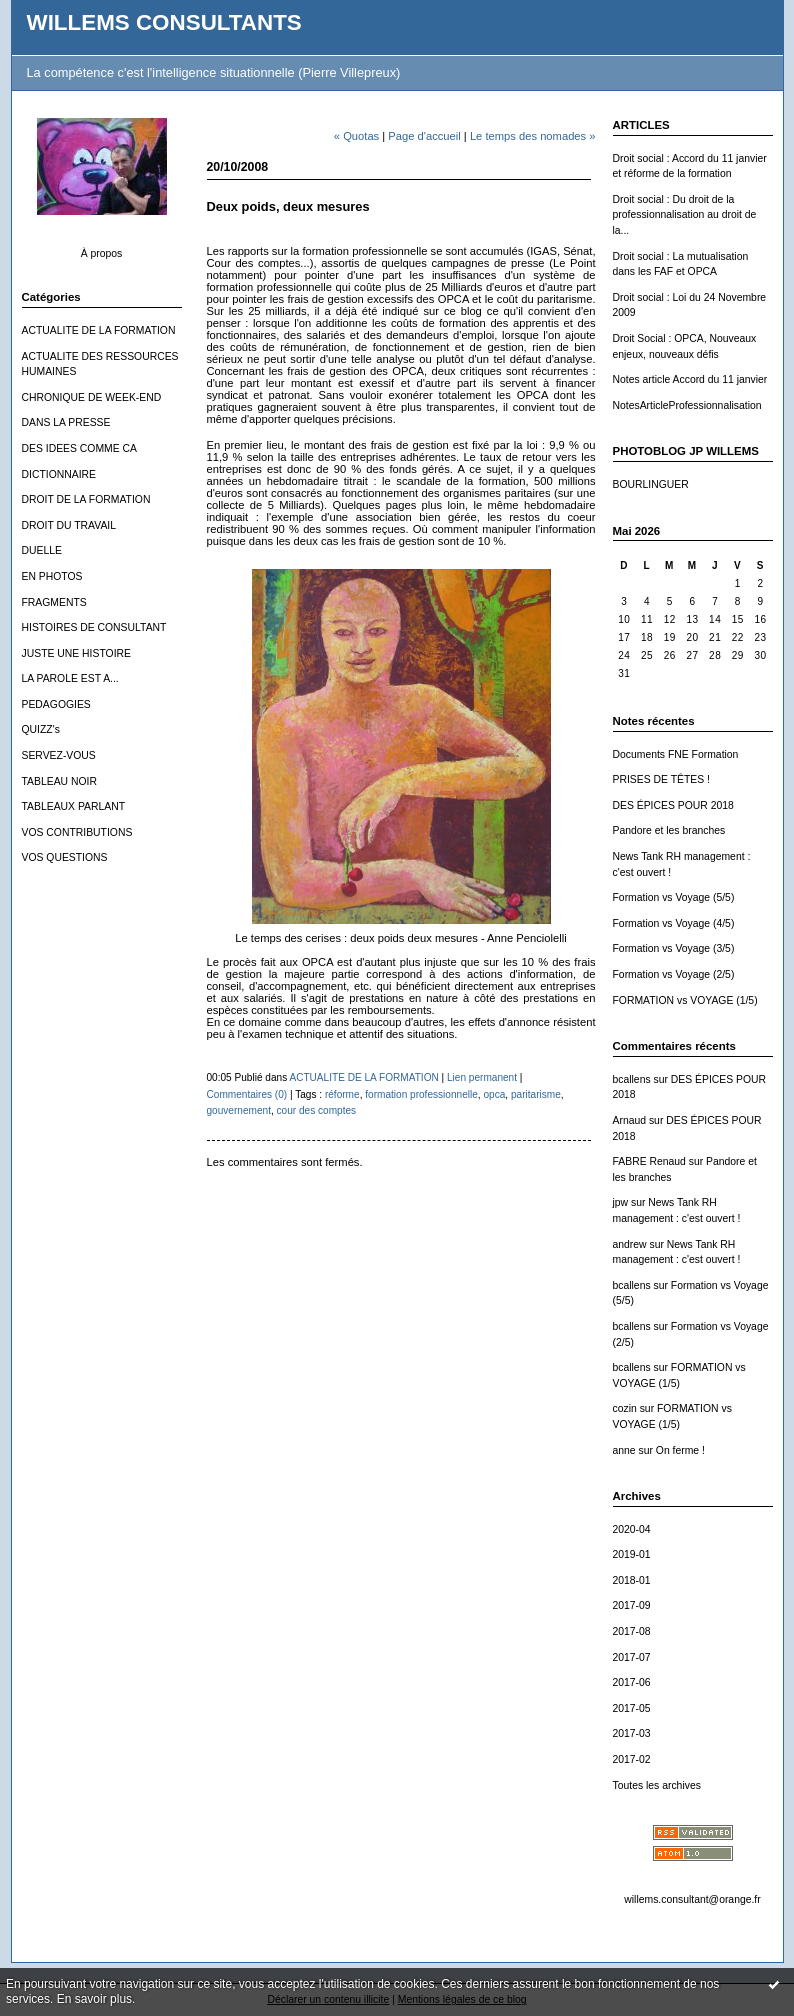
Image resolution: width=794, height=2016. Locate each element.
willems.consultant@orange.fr (692, 1899)
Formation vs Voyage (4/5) (674, 923)
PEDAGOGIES (56, 704)
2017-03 (632, 1733)
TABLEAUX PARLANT (74, 806)
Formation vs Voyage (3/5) (674, 948)
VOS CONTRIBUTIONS (77, 832)
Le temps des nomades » (533, 136)
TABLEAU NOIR (59, 781)
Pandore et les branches (669, 830)
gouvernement (239, 1110)
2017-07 (632, 1657)
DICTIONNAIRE (59, 474)
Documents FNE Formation (676, 754)
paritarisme (536, 1094)
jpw (621, 1202)
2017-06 (632, 1682)
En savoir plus (94, 1999)
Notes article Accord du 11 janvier (690, 379)
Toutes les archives (657, 1785)
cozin (625, 1408)
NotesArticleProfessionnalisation (687, 405)
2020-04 (632, 1529)
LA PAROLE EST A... (70, 678)
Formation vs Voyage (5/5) (674, 897)
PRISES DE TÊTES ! (661, 779)
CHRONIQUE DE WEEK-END (92, 397)
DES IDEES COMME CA (79, 448)
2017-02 (632, 1759)
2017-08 (632, 1631)
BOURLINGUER (651, 484)
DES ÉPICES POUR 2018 (673, 805)
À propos (102, 253)
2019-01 (632, 1554)
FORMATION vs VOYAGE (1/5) (685, 1000)
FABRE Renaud (649, 1161)
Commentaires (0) (247, 1094)
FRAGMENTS (54, 602)
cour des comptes (317, 1110)
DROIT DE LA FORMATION (86, 499)
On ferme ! (680, 1450)
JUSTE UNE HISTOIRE (77, 653)
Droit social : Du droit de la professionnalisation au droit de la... (685, 215)
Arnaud (630, 1120)
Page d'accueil (424, 136)
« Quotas (356, 136)
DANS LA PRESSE (66, 422)
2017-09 (632, 1605)
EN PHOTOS (52, 576)
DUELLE (42, 550)
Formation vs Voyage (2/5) (674, 974)
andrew (630, 1244)
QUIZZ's (41, 729)
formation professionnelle (421, 1094)
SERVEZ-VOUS (59, 755)
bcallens (632, 1079)
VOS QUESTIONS (65, 857)
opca (494, 1094)
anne (624, 1450)
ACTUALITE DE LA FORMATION (99, 330)
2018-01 (632, 1580)
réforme (342, 1094)
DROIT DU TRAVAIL (69, 525)
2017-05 (632, 1708)
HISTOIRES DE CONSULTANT (94, 627)
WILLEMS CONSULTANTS (164, 22)
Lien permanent (482, 1077)
